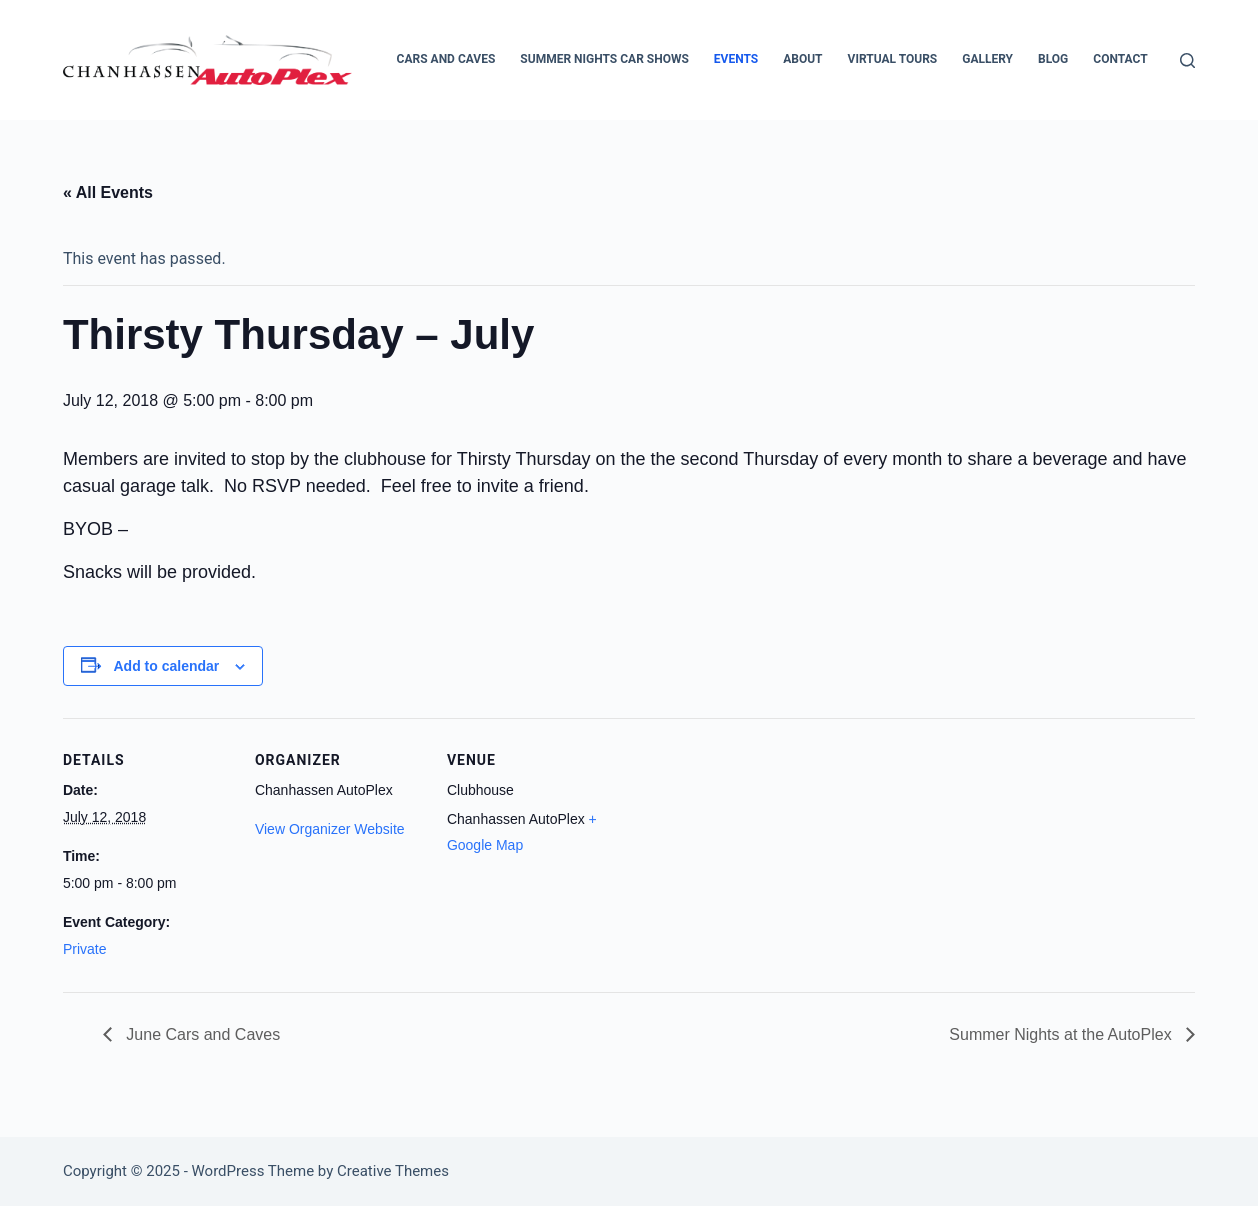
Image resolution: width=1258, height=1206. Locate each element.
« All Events (108, 192)
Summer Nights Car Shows (604, 59)
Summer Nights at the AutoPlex (1062, 1034)
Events (736, 59)
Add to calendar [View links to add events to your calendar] (167, 666)
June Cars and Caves (201, 1034)
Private (85, 949)
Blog (1053, 59)
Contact (1120, 59)
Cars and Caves (446, 59)
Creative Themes (393, 1171)
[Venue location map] (744, 855)
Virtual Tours (893, 59)
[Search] (1187, 60)
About (802, 59)
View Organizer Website (330, 829)
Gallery (987, 59)
